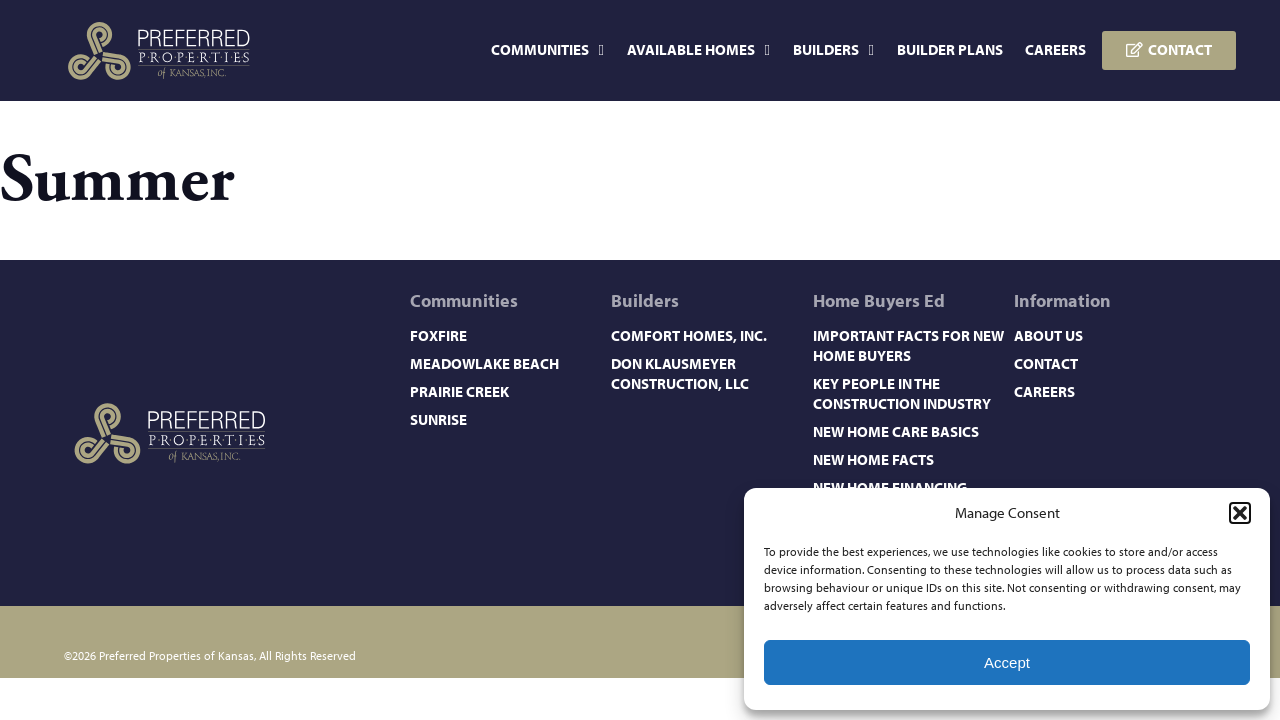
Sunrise (438, 419)
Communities (547, 50)
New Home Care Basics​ (896, 431)
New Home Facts (873, 459)
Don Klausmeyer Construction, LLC (680, 373)
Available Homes (698, 50)
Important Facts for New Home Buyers (908, 345)
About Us (1048, 335)
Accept (1007, 662)
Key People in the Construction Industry (902, 393)
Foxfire (438, 335)
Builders (833, 50)
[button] (1240, 513)
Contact (1046, 363)
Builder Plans (950, 49)
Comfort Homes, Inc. (689, 335)
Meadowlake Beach (484, 363)
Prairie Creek (459, 391)
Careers (1055, 49)
